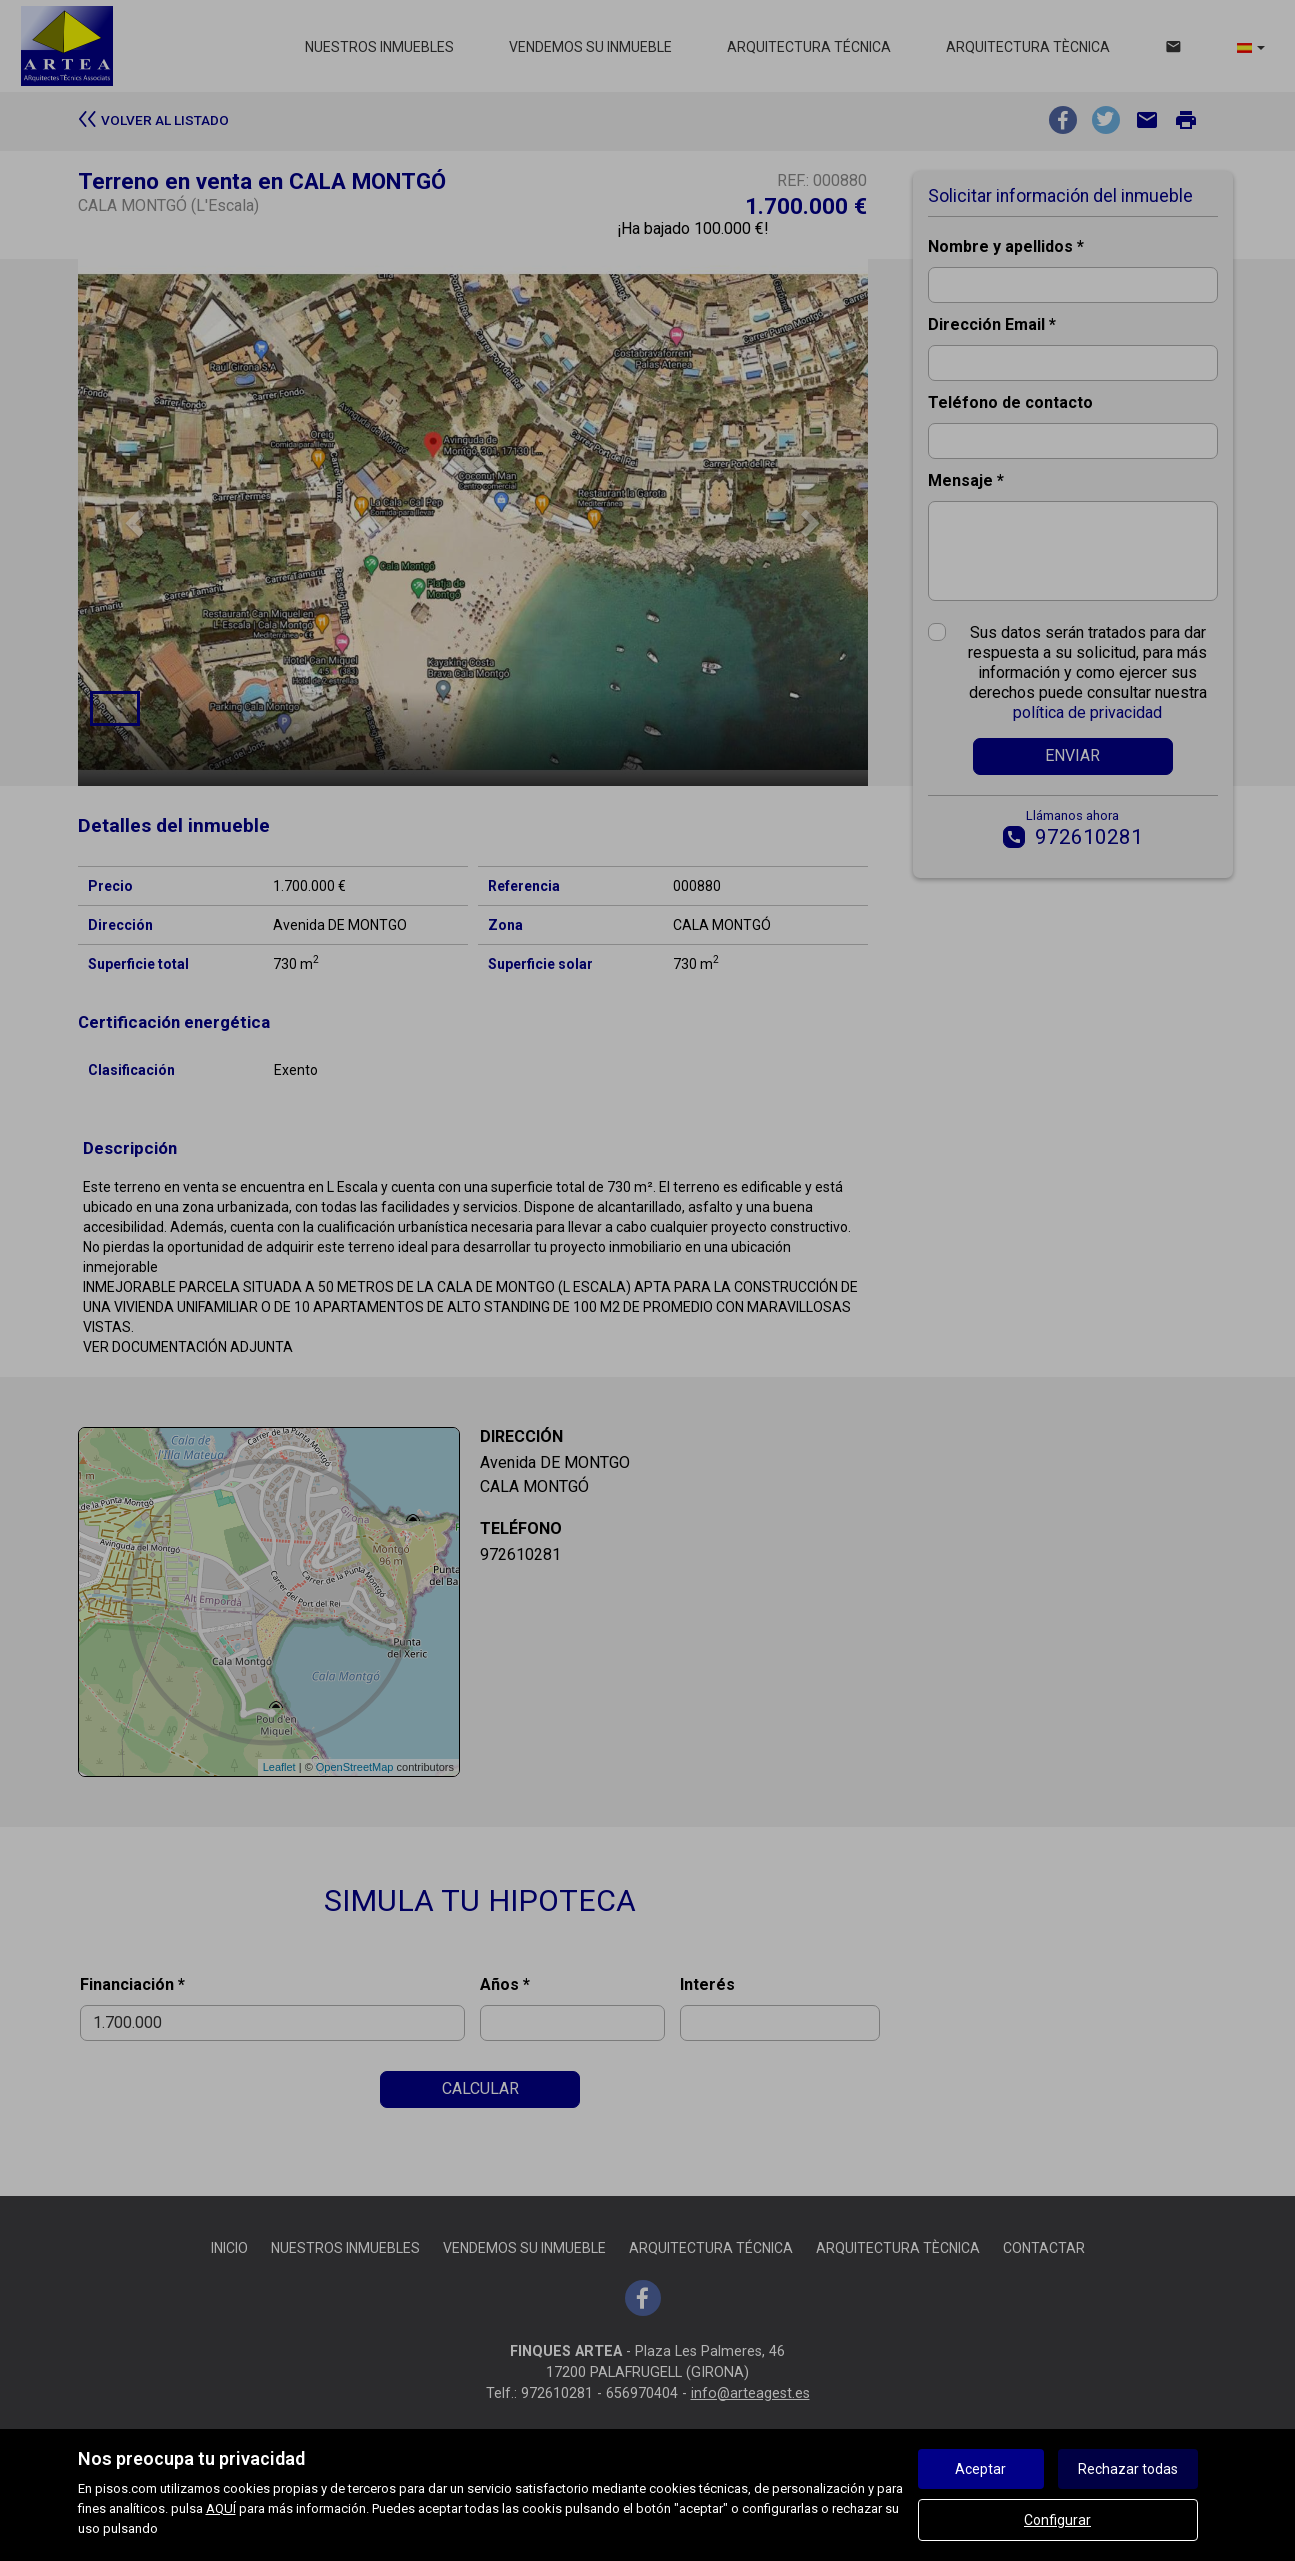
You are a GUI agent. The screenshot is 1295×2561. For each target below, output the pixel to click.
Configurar (1057, 2520)
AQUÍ (221, 2508)
